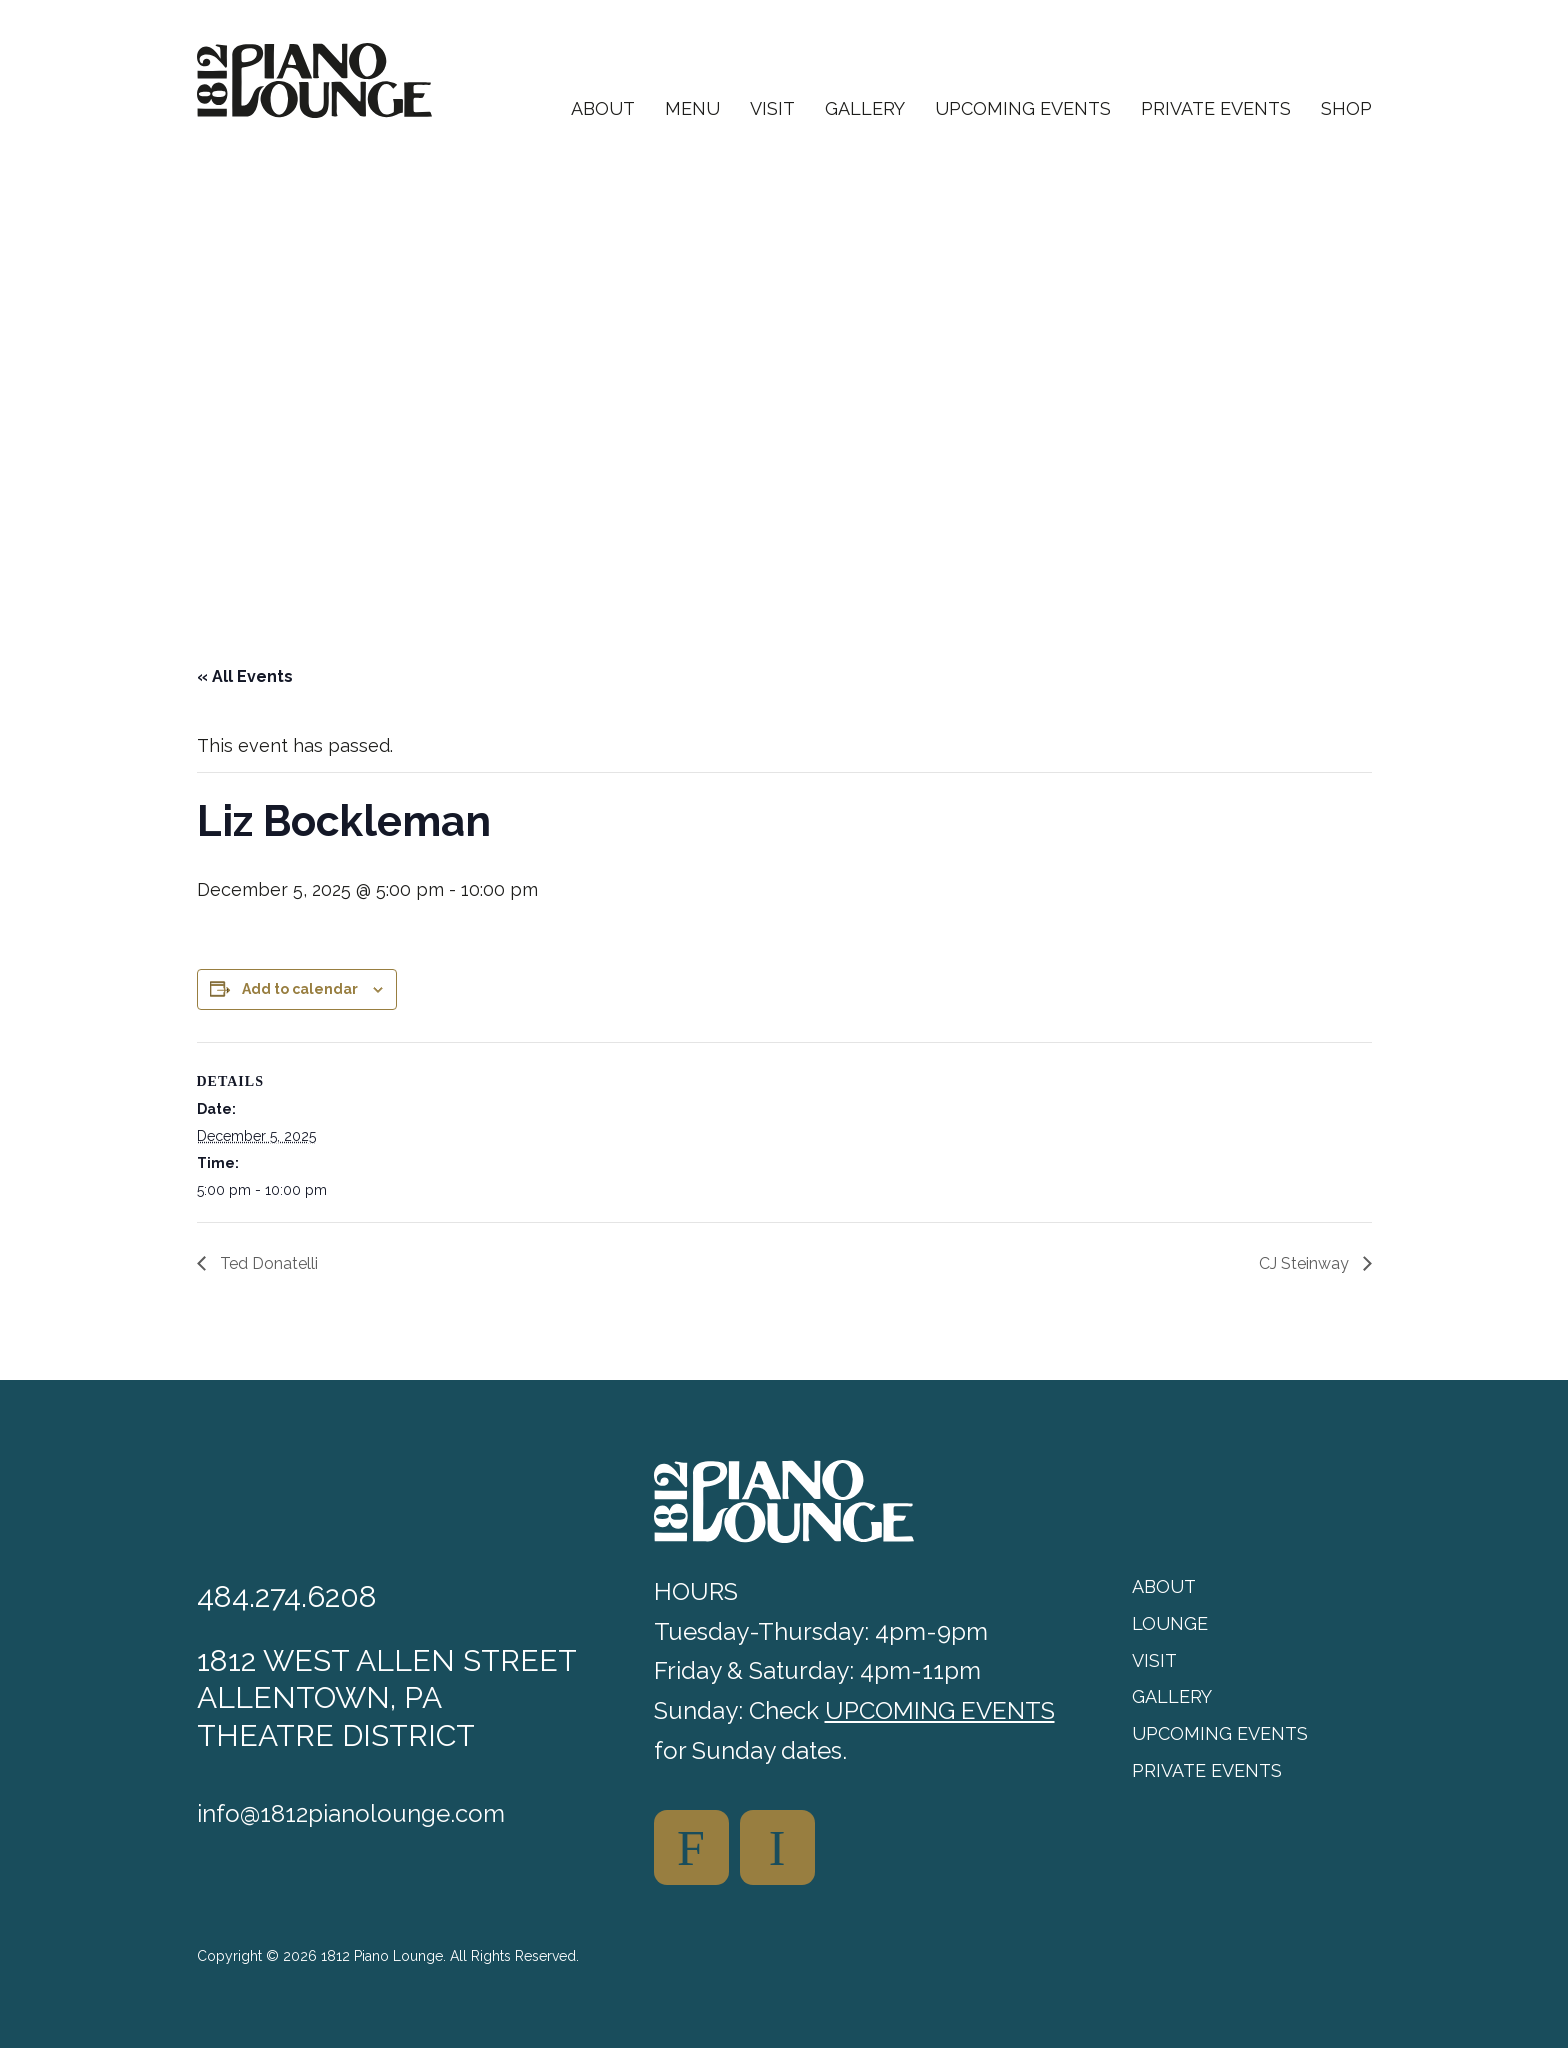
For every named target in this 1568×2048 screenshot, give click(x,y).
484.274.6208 (287, 1596)
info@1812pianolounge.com (351, 1813)
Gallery (865, 109)
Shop (1346, 109)
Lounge (1170, 1623)
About (603, 109)
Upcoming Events (1023, 109)
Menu (692, 109)
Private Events (1216, 109)
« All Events (245, 676)
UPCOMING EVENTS (940, 1710)
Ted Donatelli (267, 1263)
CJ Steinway (1306, 1263)
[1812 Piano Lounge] (314, 80)
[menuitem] (603, 125)
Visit (772, 109)
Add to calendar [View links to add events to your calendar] (300, 989)
